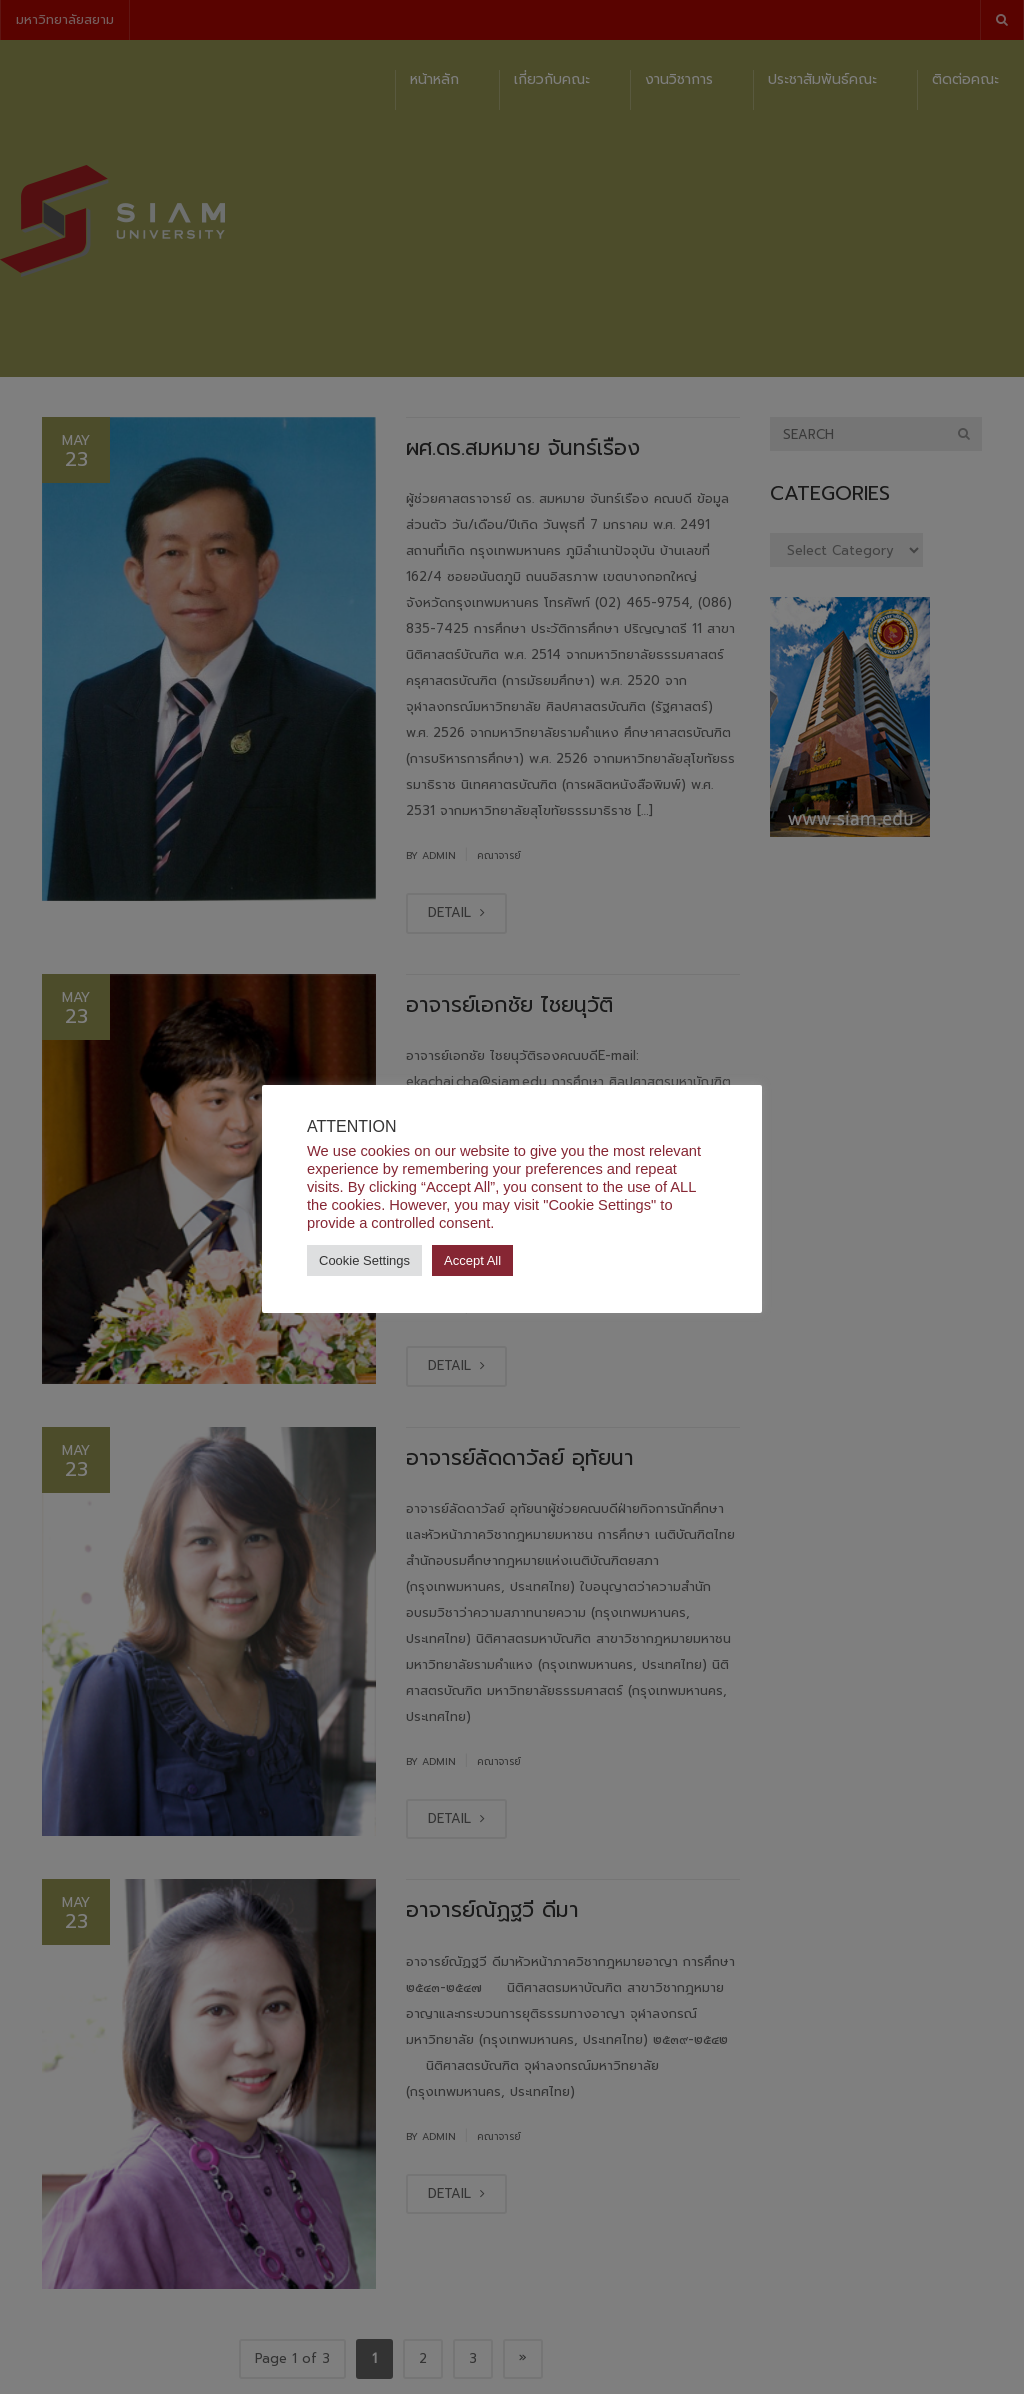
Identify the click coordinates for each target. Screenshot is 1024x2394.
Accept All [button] (472, 1260)
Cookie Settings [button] (364, 1260)
